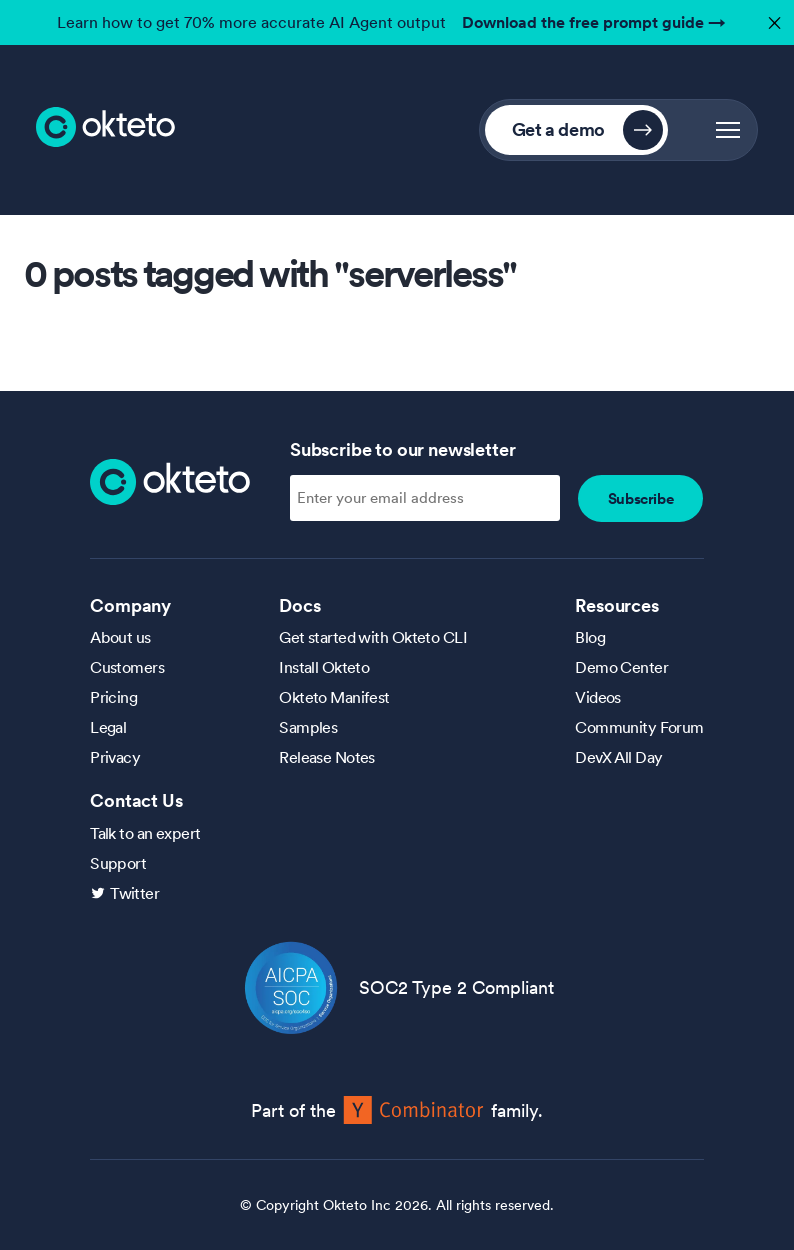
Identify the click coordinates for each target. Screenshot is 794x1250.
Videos (598, 697)
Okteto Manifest (334, 697)
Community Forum (639, 727)
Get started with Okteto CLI (373, 637)
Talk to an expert (145, 833)
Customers (127, 667)
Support (118, 863)
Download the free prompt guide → (594, 22)
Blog (590, 637)
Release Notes (327, 757)
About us (120, 637)
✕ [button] (772, 17)
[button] (728, 130)
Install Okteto (324, 667)
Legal (108, 727)
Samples (308, 727)
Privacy (115, 757)
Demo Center (621, 667)
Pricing (113, 697)
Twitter (134, 893)
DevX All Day (618, 757)
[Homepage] (170, 480)
